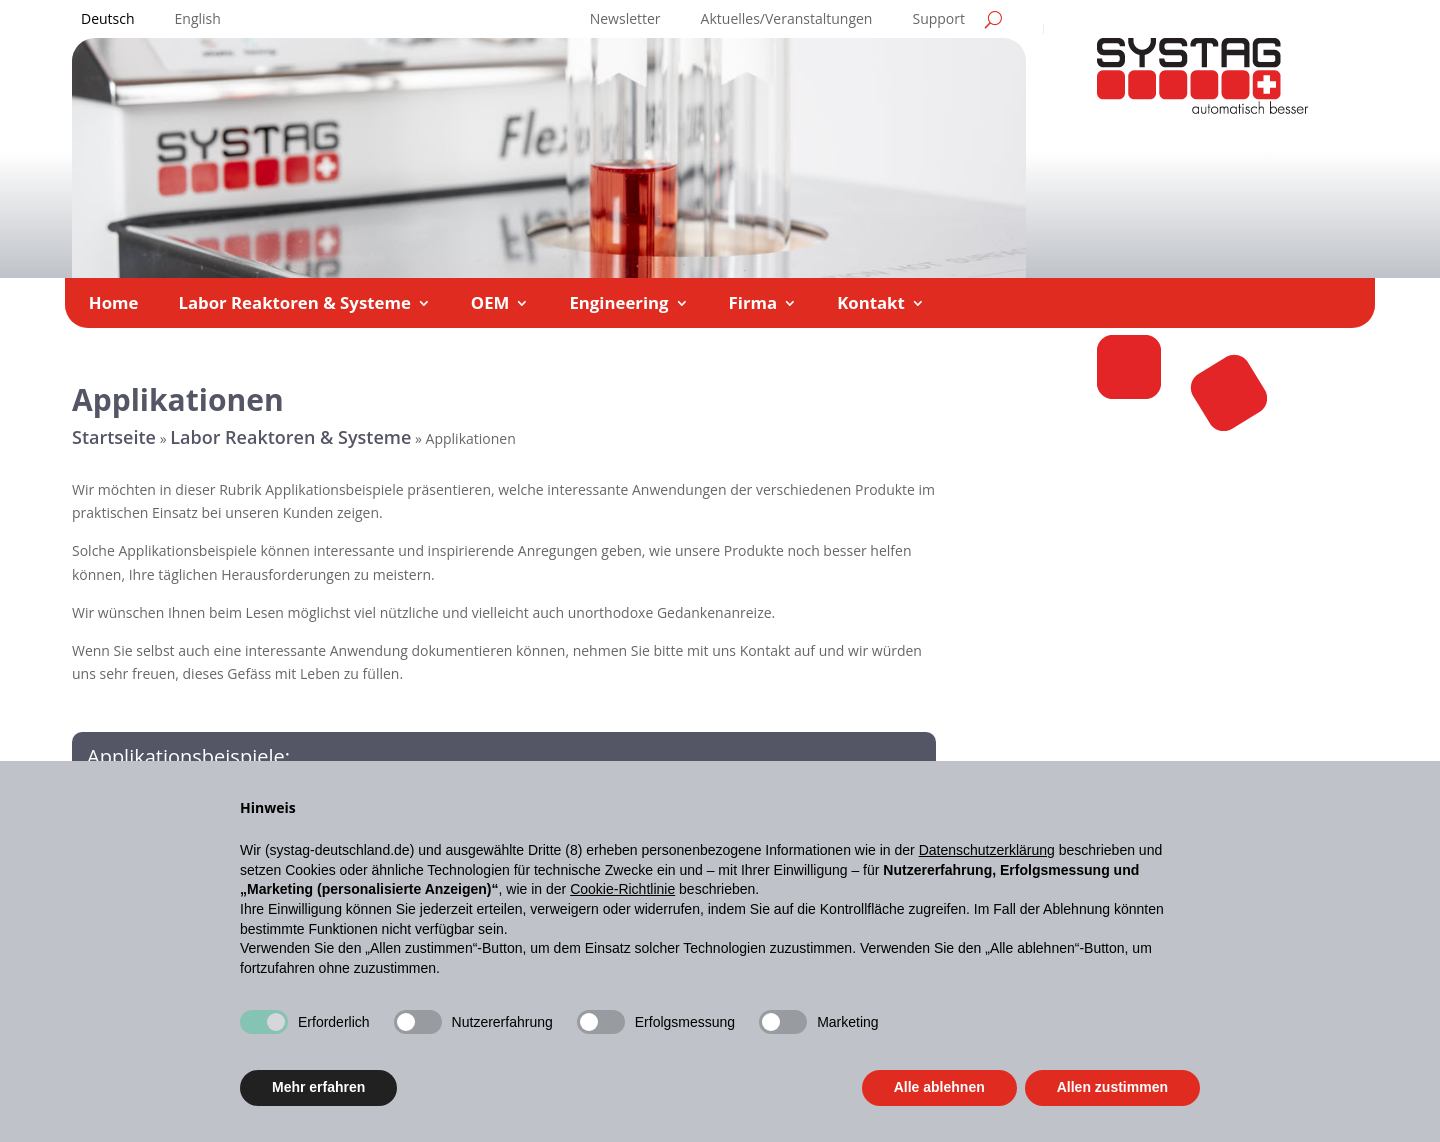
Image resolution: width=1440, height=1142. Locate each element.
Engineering (618, 305)
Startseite (114, 437)
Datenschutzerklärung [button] (987, 850)
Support (938, 20)
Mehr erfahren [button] (318, 1087)
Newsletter (625, 20)
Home (114, 305)
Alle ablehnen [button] (939, 1087)
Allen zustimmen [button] (1112, 1087)
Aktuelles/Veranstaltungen (787, 20)
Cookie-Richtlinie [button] (622, 889)
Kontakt (871, 305)
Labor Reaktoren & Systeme (294, 305)
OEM (490, 305)
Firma (753, 305)
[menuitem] (108, 23)
